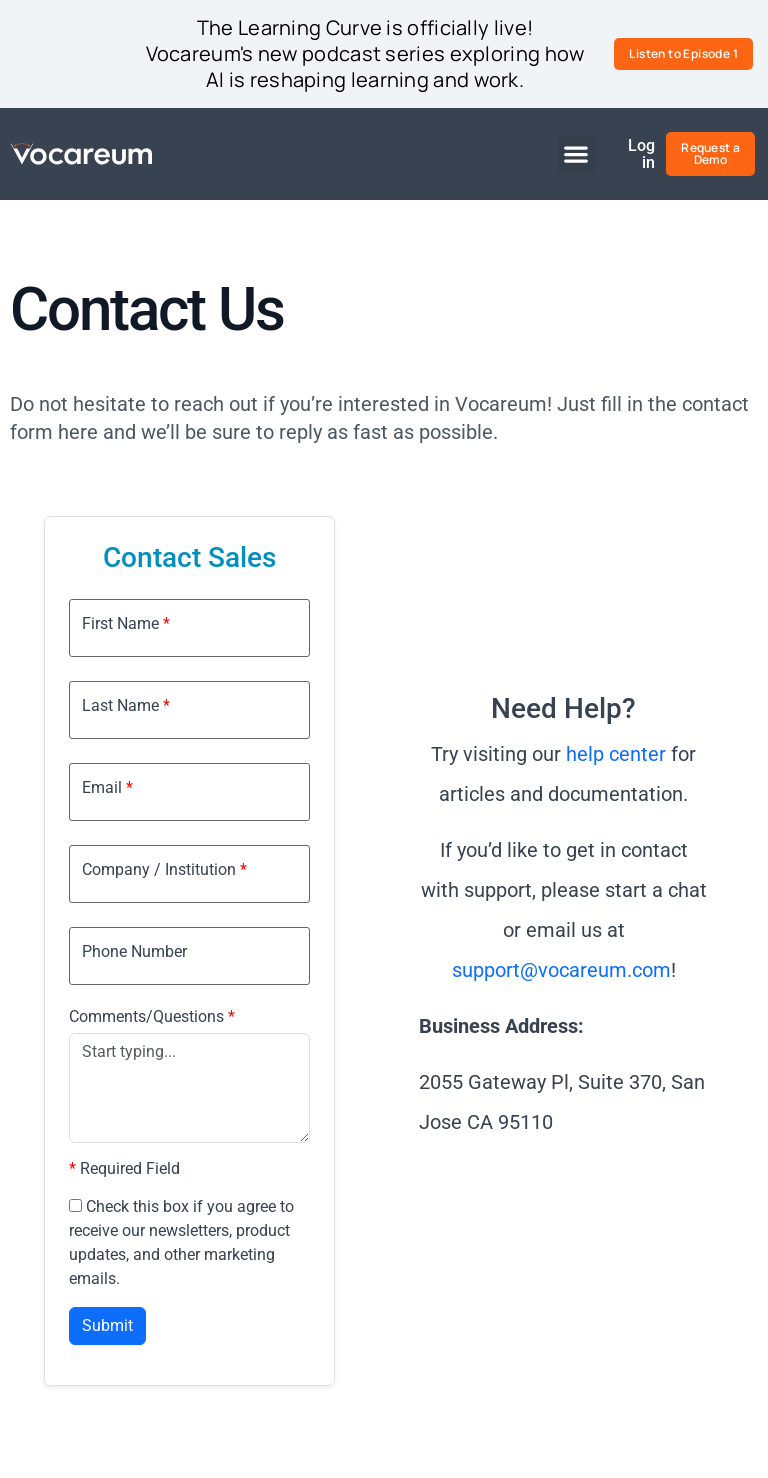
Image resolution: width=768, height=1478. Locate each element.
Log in (642, 154)
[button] (576, 154)
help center (616, 754)
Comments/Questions (152, 1017)
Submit (107, 1325)
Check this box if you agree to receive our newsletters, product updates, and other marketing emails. (181, 1242)
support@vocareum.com (561, 970)
